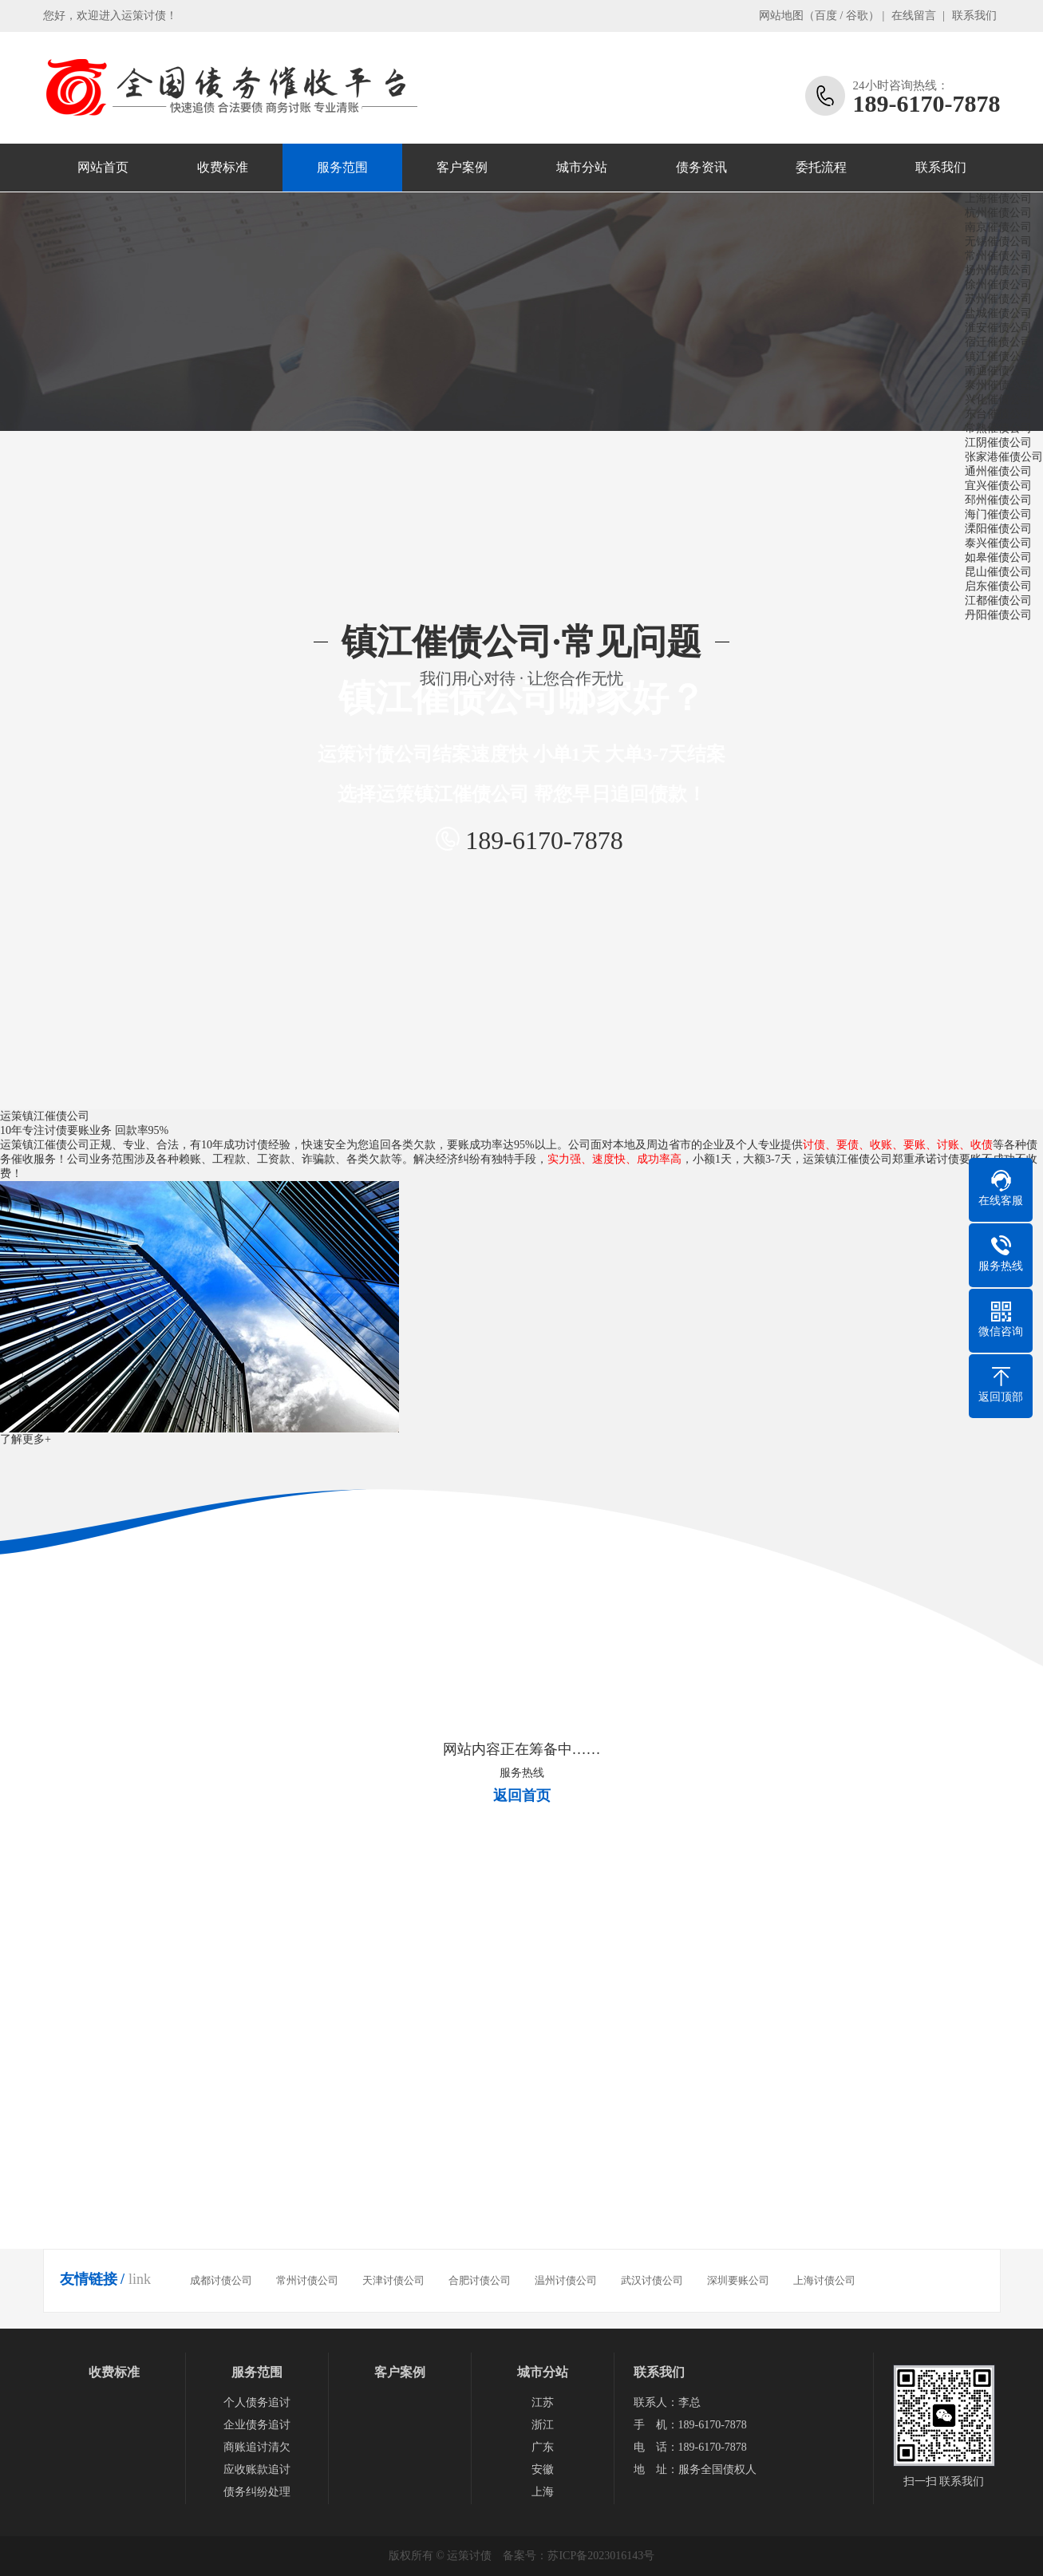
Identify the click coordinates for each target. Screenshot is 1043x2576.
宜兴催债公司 (1000, 486)
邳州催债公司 (1000, 500)
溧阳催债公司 (1000, 529)
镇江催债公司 (1000, 356)
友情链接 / (92, 2279)
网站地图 (781, 16)
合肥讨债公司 (479, 2280)
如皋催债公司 (1000, 557)
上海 (542, 2492)
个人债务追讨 (256, 2402)
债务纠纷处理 (256, 2492)
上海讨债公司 (824, 2280)
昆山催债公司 (1000, 572)
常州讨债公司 (307, 2280)
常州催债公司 (1000, 256)
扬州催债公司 (1000, 270)
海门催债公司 (1000, 514)
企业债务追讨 (256, 2425)
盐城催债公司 (1000, 313)
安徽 (542, 2469)
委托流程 (821, 167)
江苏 (542, 2402)
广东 (542, 2447)
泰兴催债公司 (1000, 543)
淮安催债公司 (1000, 328)
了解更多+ (25, 1439)
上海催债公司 (1000, 198)
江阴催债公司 (1000, 442)
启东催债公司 (1000, 586)
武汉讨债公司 (652, 2280)
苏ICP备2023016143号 (600, 2556)
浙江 (542, 2425)
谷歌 (857, 16)
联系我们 (974, 16)
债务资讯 (701, 167)
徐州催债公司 (1000, 284)
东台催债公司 (1000, 414)
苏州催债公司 (1000, 299)
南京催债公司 (1000, 227)
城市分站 (581, 167)
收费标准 (222, 167)
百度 (826, 16)
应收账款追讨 (256, 2469)
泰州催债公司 (1000, 385)
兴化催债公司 (1000, 399)
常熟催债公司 (1000, 428)
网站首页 (102, 167)
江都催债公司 (1000, 600)
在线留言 (913, 16)
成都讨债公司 (221, 2280)
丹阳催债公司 (1000, 615)
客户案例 (462, 167)
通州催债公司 (1000, 471)
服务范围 (342, 167)
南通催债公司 (1000, 371)
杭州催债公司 (1000, 213)
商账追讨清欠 (256, 2447)
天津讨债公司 (393, 2280)
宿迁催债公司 (1000, 342)
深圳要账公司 (738, 2280)
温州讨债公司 (566, 2280)
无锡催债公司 (1000, 241)
